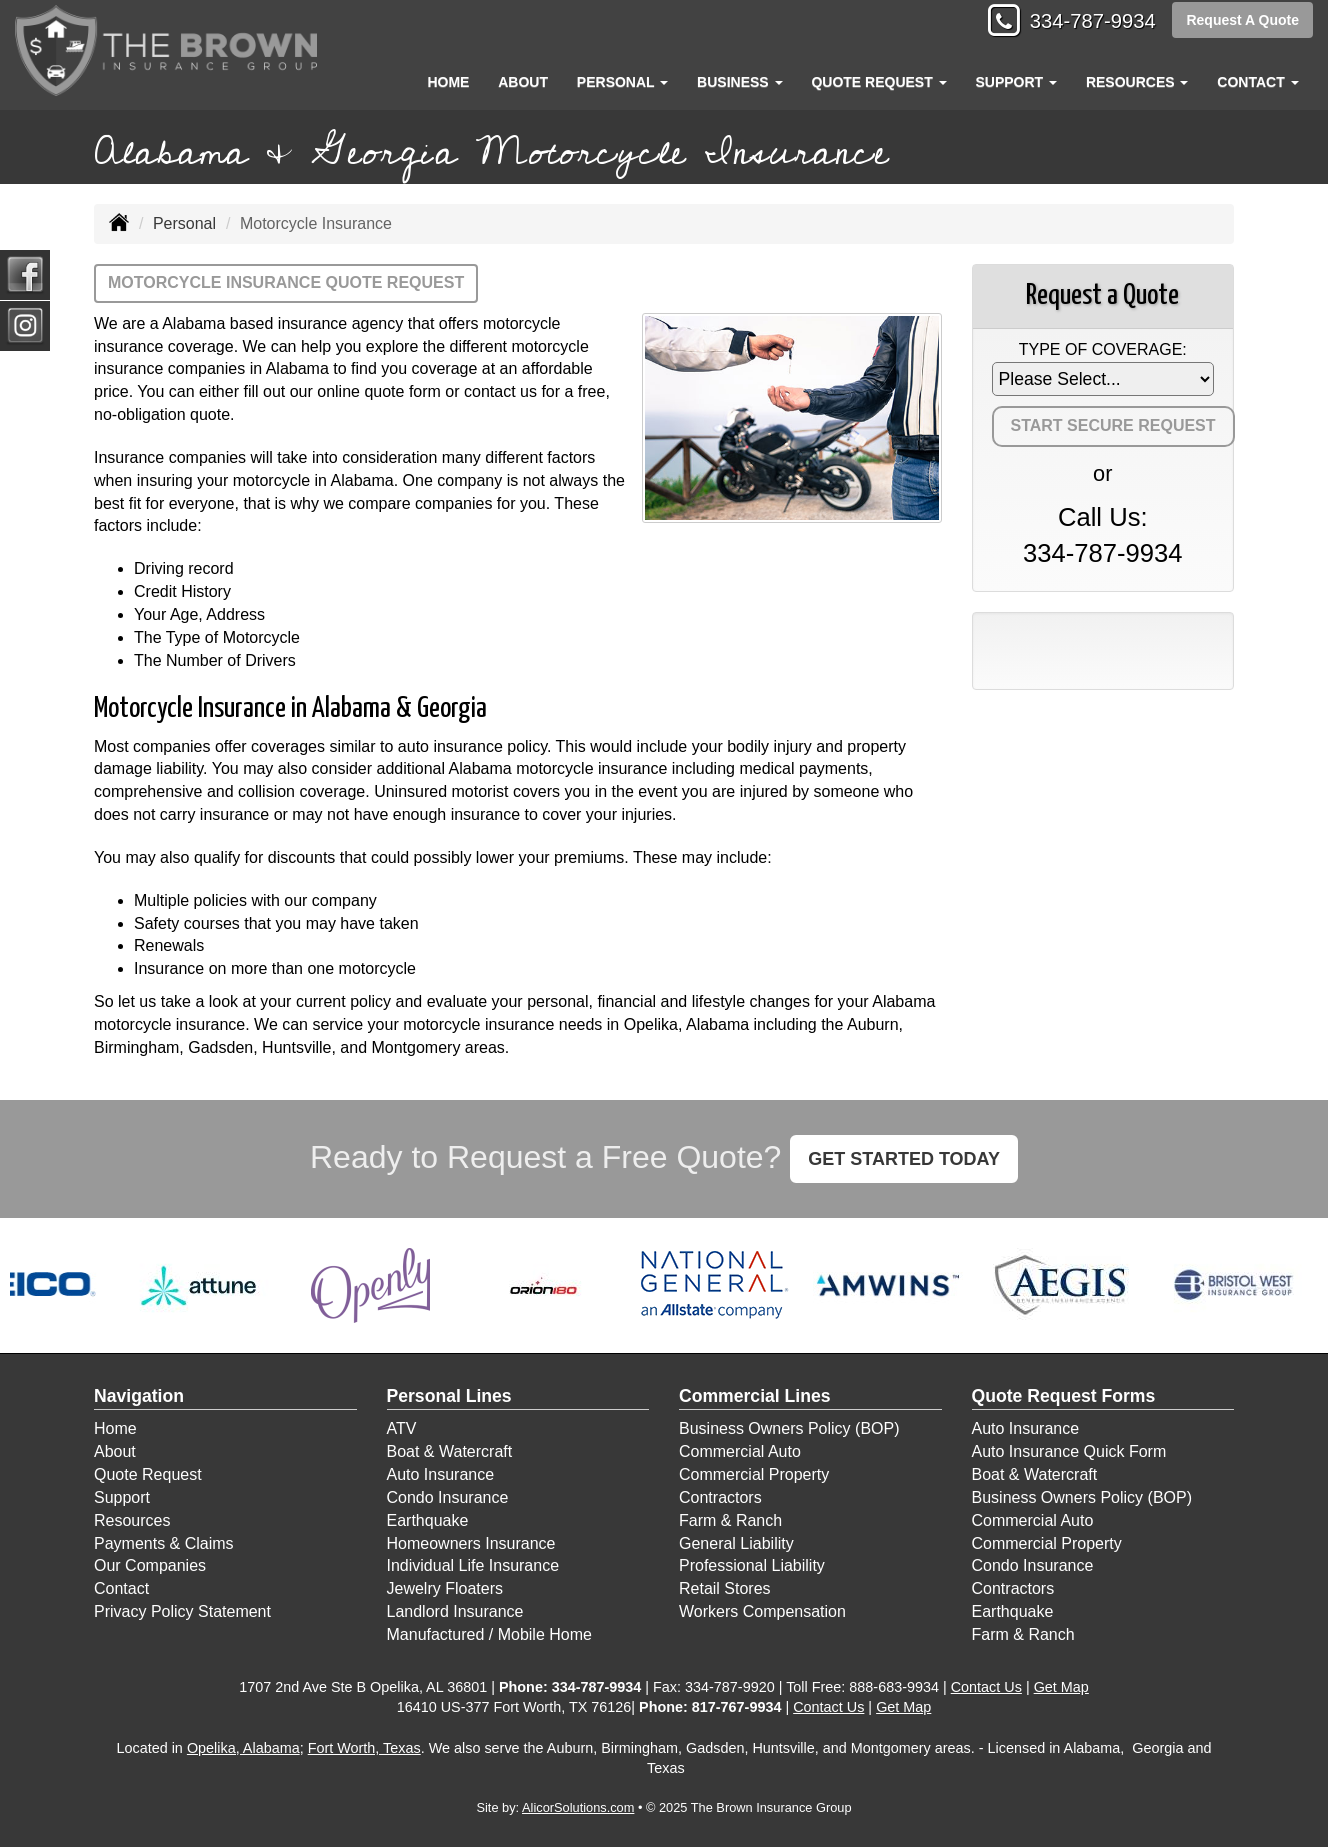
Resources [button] (1137, 82)
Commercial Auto (740, 1451)
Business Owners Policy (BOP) (789, 1428)
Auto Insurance (441, 1474)
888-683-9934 (894, 1687)
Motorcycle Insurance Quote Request (286, 282)
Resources (132, 1520)
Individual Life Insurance (473, 1565)
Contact (121, 1588)
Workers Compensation (762, 1611)
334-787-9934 (1083, 22)
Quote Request (148, 1474)
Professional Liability (752, 1565)
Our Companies (150, 1565)
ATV (402, 1428)
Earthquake (428, 1520)
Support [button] (1016, 82)
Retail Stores (725, 1588)
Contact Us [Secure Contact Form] (986, 1687)
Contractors (720, 1497)
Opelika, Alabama (243, 1748)
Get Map (1061, 1687)
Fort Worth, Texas (364, 1748)
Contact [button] (1257, 82)
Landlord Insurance (455, 1611)
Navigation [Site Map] (139, 1396)
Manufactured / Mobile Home (489, 1634)
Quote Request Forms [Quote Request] (1064, 1396)
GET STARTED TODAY (904, 1159)
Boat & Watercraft (450, 1451)
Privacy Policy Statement (182, 1611)
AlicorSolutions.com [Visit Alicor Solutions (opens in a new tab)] (578, 1807)
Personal (184, 223)
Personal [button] (622, 82)
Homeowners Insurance (471, 1543)
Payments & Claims (164, 1543)
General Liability (736, 1543)
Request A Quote (1242, 22)
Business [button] (739, 82)
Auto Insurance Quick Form (1069, 1451)
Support (122, 1497)
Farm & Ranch (730, 1520)
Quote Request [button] (878, 82)
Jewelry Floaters (445, 1588)
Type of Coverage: (1103, 349)
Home (448, 82)
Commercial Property (754, 1474)
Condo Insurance (448, 1497)
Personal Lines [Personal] (449, 1396)
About (523, 82)
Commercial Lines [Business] (755, 1396)
